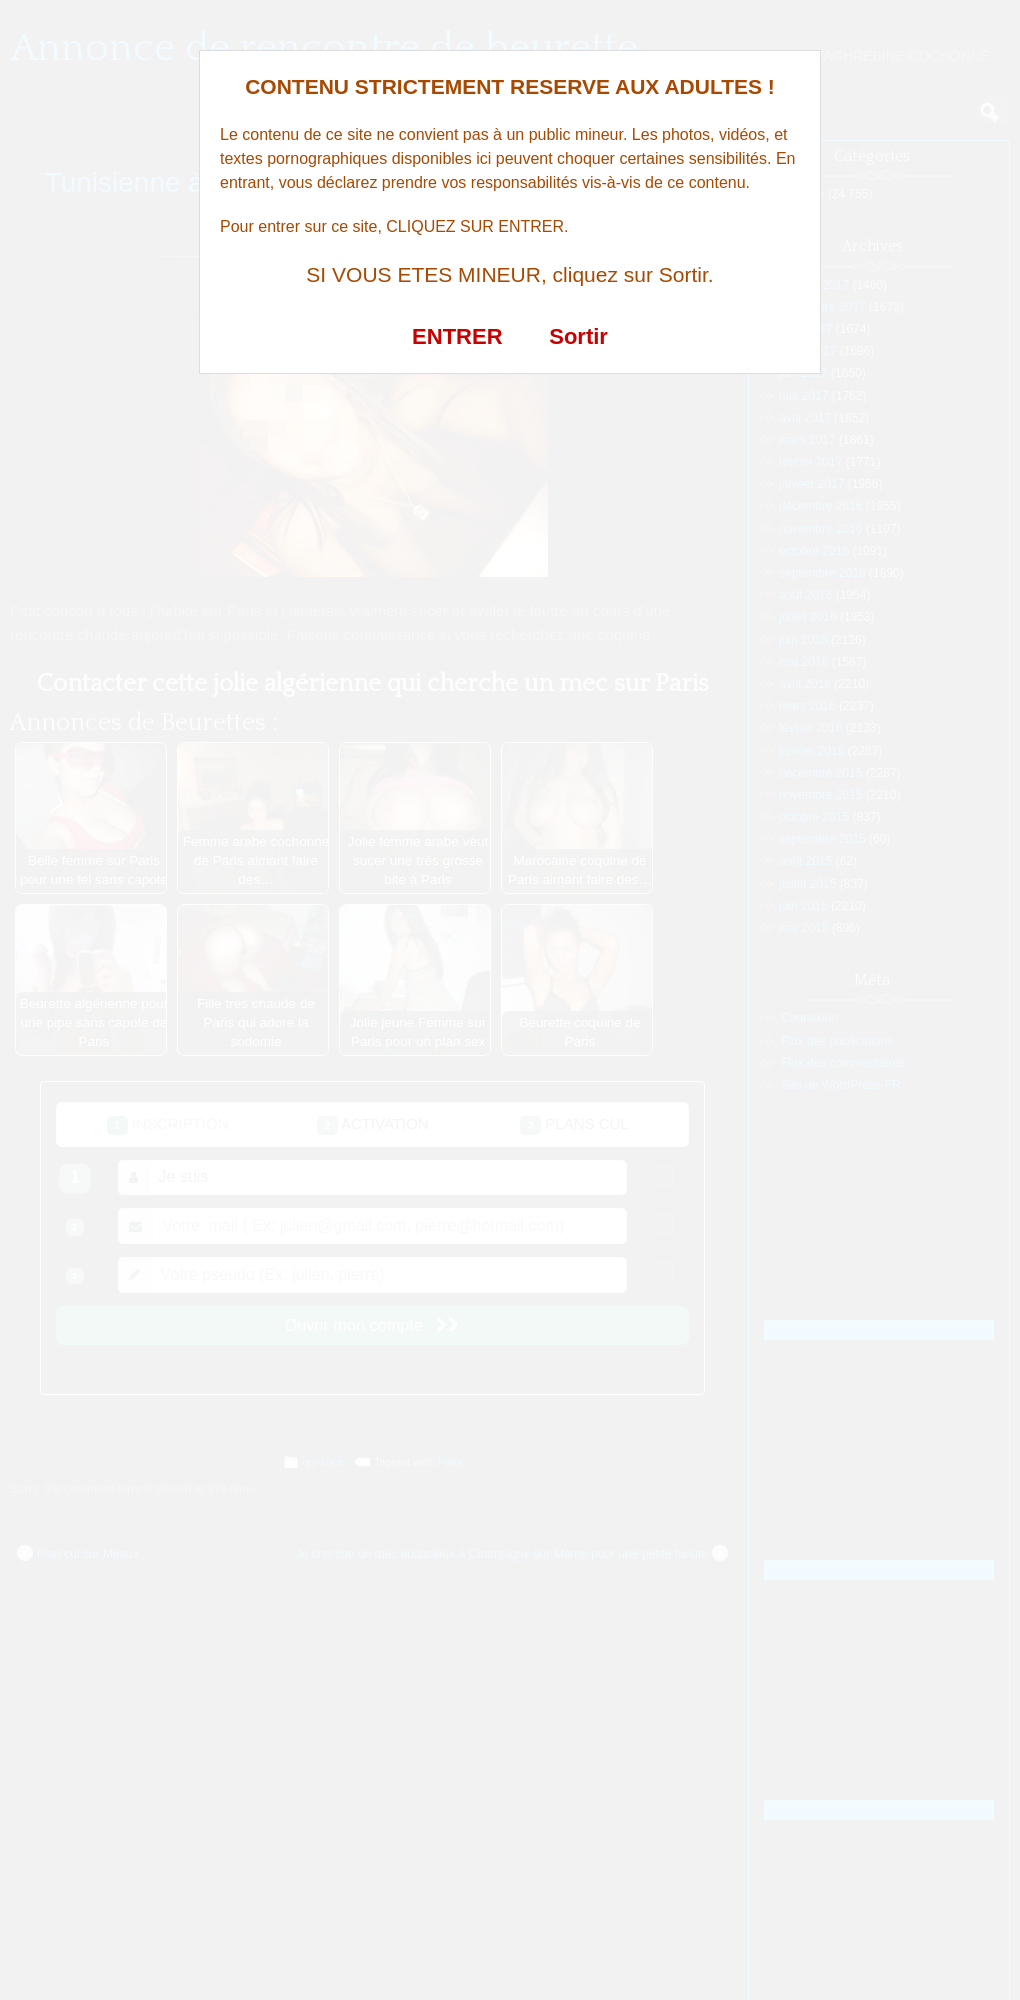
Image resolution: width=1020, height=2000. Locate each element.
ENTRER (457, 336)
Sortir (578, 336)
